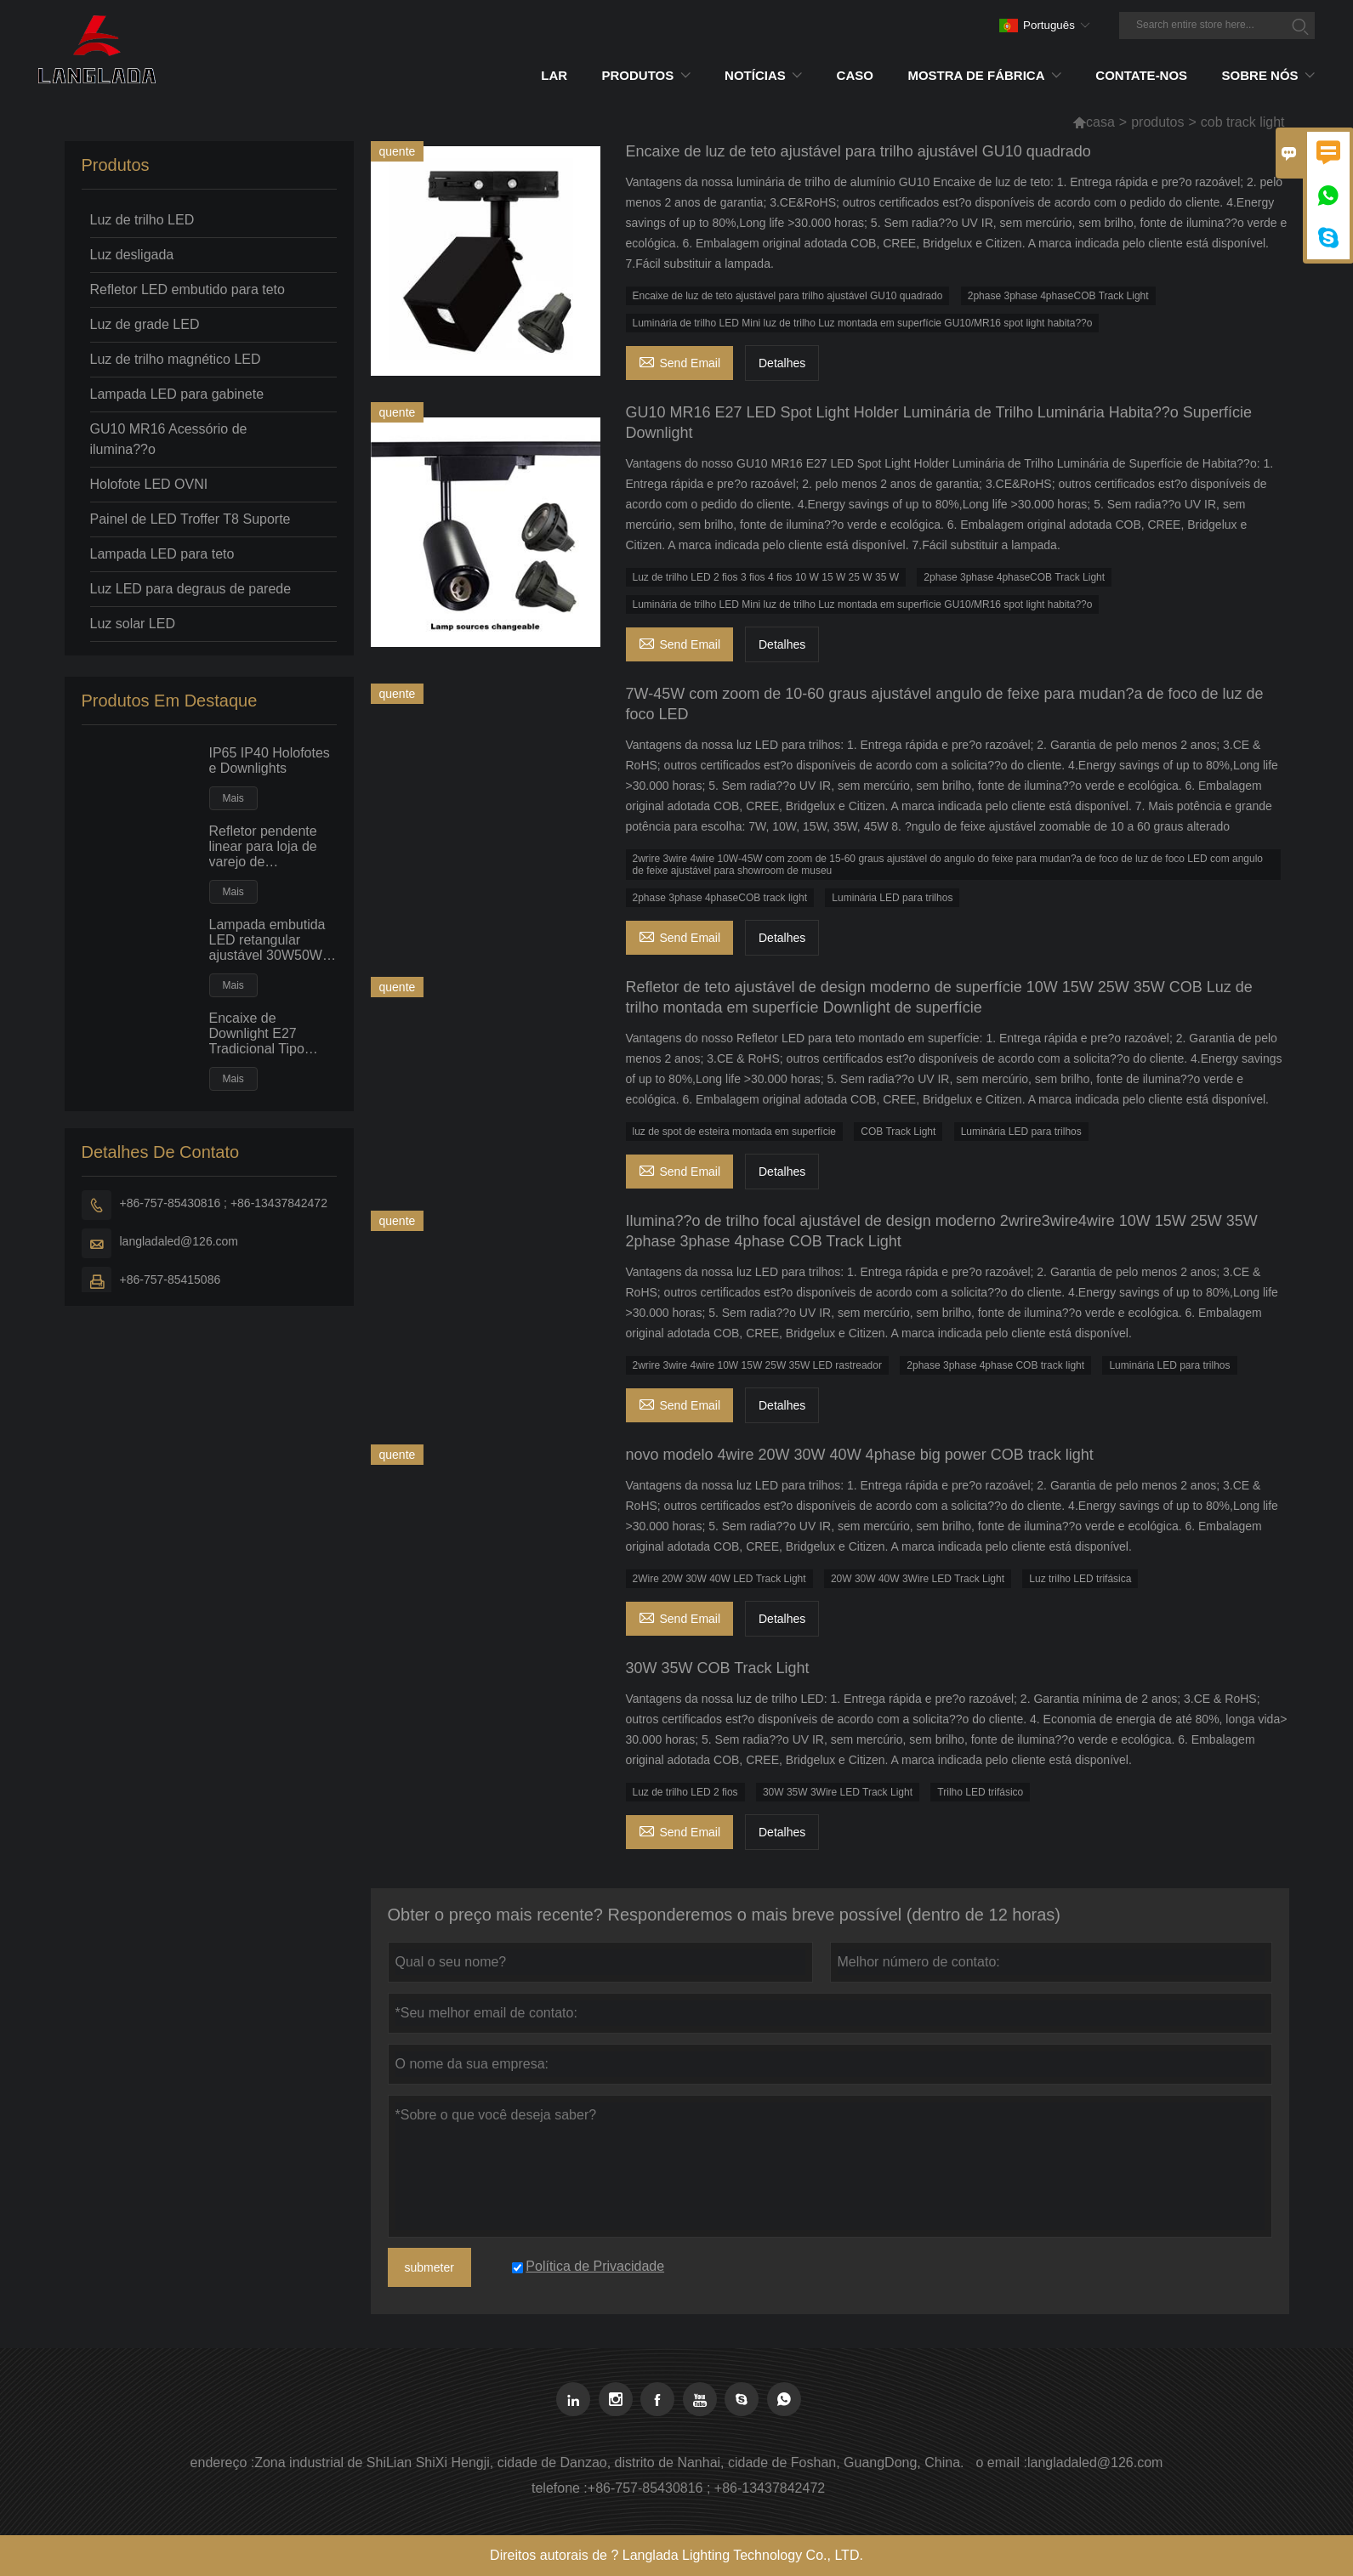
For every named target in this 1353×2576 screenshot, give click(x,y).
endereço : (222, 2462)
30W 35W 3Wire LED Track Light (837, 1792)
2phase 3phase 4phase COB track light (995, 1365)
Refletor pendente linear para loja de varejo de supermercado (263, 847)
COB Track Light (898, 1132)
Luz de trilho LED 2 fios (685, 1792)
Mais (233, 798)
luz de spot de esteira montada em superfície (734, 1132)
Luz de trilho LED (142, 220)
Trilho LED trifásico (980, 1792)
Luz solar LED (133, 623)
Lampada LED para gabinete (177, 394)
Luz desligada (132, 254)
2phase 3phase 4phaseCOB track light (720, 898)
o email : (1000, 2462)
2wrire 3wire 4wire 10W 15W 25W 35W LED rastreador (757, 1365)
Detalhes (782, 363)
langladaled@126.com (179, 1241)
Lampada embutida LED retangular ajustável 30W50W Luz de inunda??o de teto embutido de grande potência (272, 940)
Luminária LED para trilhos (892, 898)
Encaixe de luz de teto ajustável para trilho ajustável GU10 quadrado (788, 296)
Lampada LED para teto (162, 554)
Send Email (680, 361)
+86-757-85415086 (170, 1279)
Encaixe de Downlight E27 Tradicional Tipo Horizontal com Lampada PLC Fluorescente (256, 1034)
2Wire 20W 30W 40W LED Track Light (719, 1579)
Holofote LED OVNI (149, 484)
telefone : (560, 2488)
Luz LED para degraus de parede (191, 589)
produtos (1157, 122)
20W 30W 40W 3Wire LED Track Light (917, 1579)
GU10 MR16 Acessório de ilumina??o (168, 439)
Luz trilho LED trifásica (1080, 1579)
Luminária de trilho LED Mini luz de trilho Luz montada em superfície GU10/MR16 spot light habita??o (863, 323)
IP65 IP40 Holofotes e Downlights (269, 760)
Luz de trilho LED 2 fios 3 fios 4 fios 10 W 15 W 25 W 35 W (766, 577)
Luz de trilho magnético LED (175, 359)
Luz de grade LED (145, 324)
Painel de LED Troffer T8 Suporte (190, 519)
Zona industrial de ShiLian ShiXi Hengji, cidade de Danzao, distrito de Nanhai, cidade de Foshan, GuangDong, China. (609, 2462)
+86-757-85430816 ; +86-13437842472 (223, 1203)
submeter (429, 2267)
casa (1100, 122)
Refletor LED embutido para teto (187, 289)
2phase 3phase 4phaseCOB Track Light (1058, 296)
